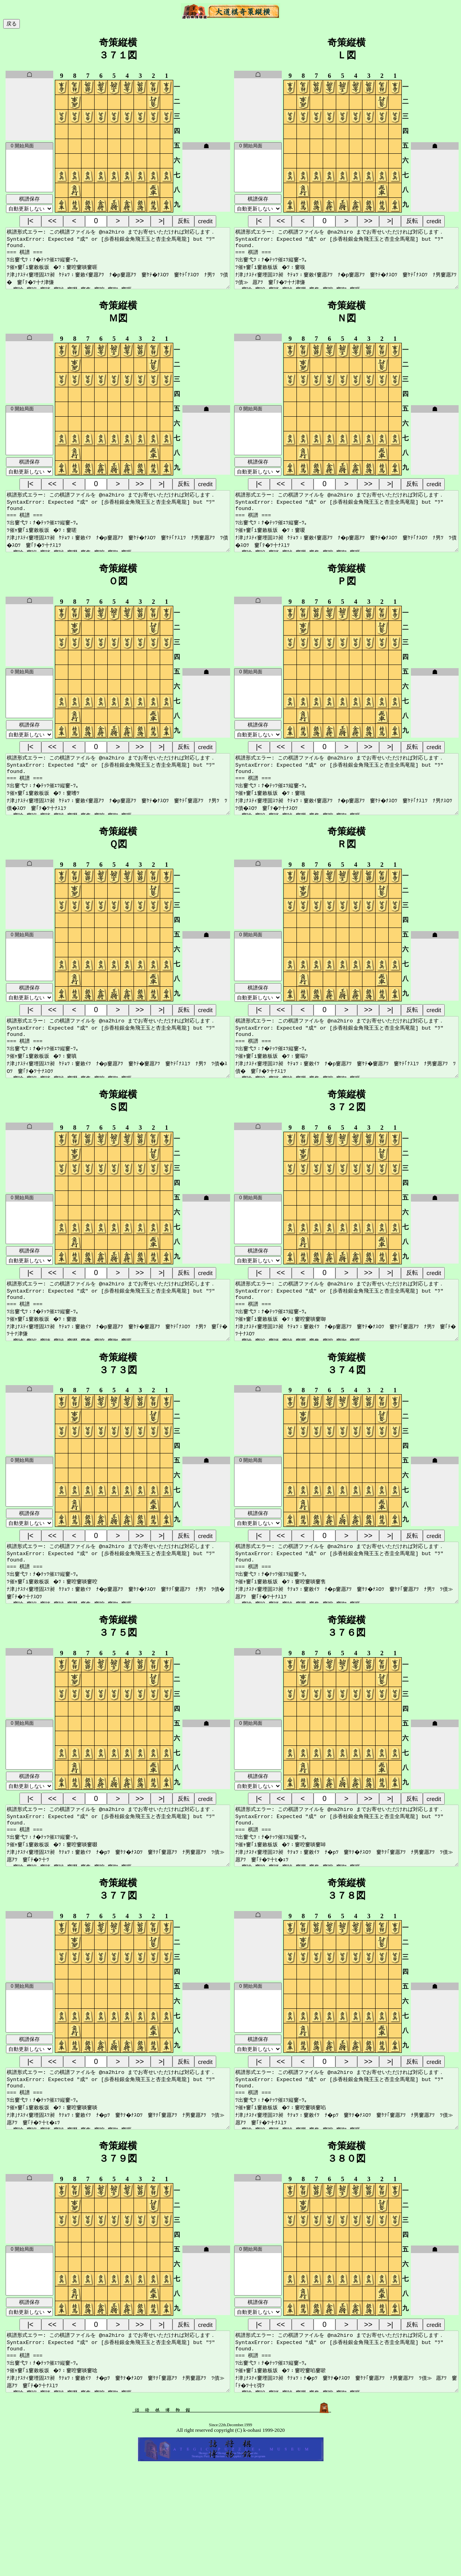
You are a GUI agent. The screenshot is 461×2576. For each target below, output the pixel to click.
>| (162, 221)
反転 (184, 220)
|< (30, 221)
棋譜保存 (29, 199)
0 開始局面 (29, 146)
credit (205, 221)
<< (52, 221)
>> (140, 221)
